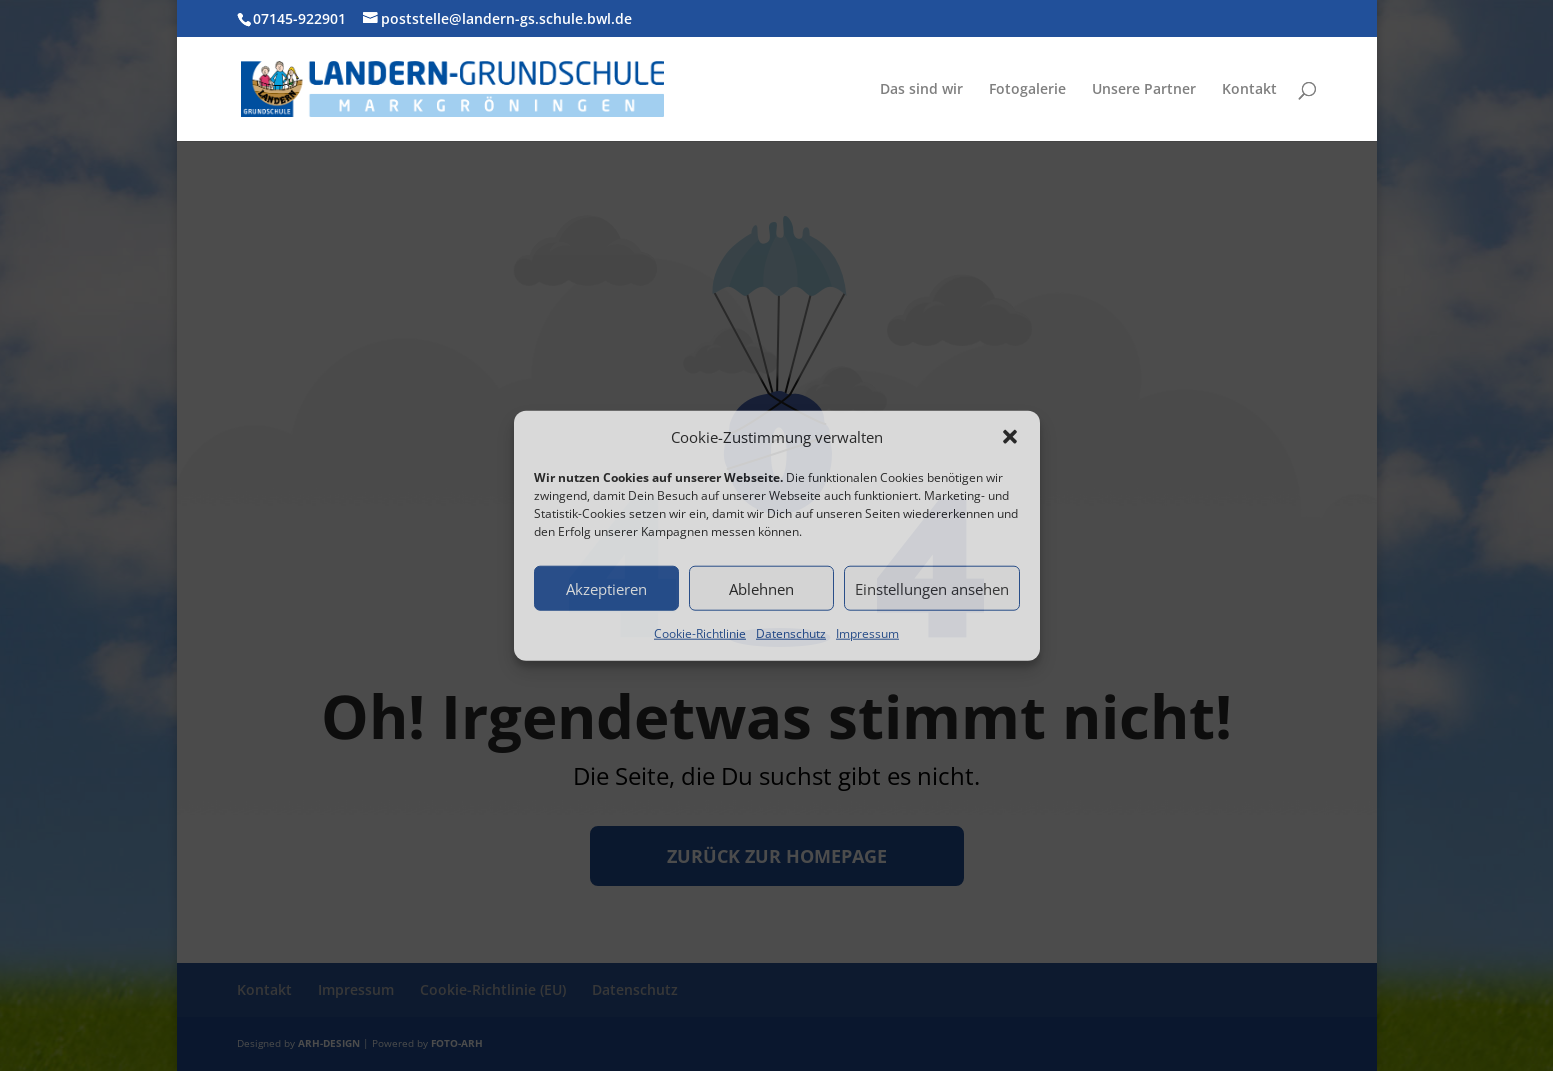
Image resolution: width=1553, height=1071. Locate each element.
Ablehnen (761, 589)
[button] (1010, 437)
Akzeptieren (606, 589)
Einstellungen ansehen (932, 589)
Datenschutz (791, 633)
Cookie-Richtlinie (700, 633)
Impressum (867, 633)
